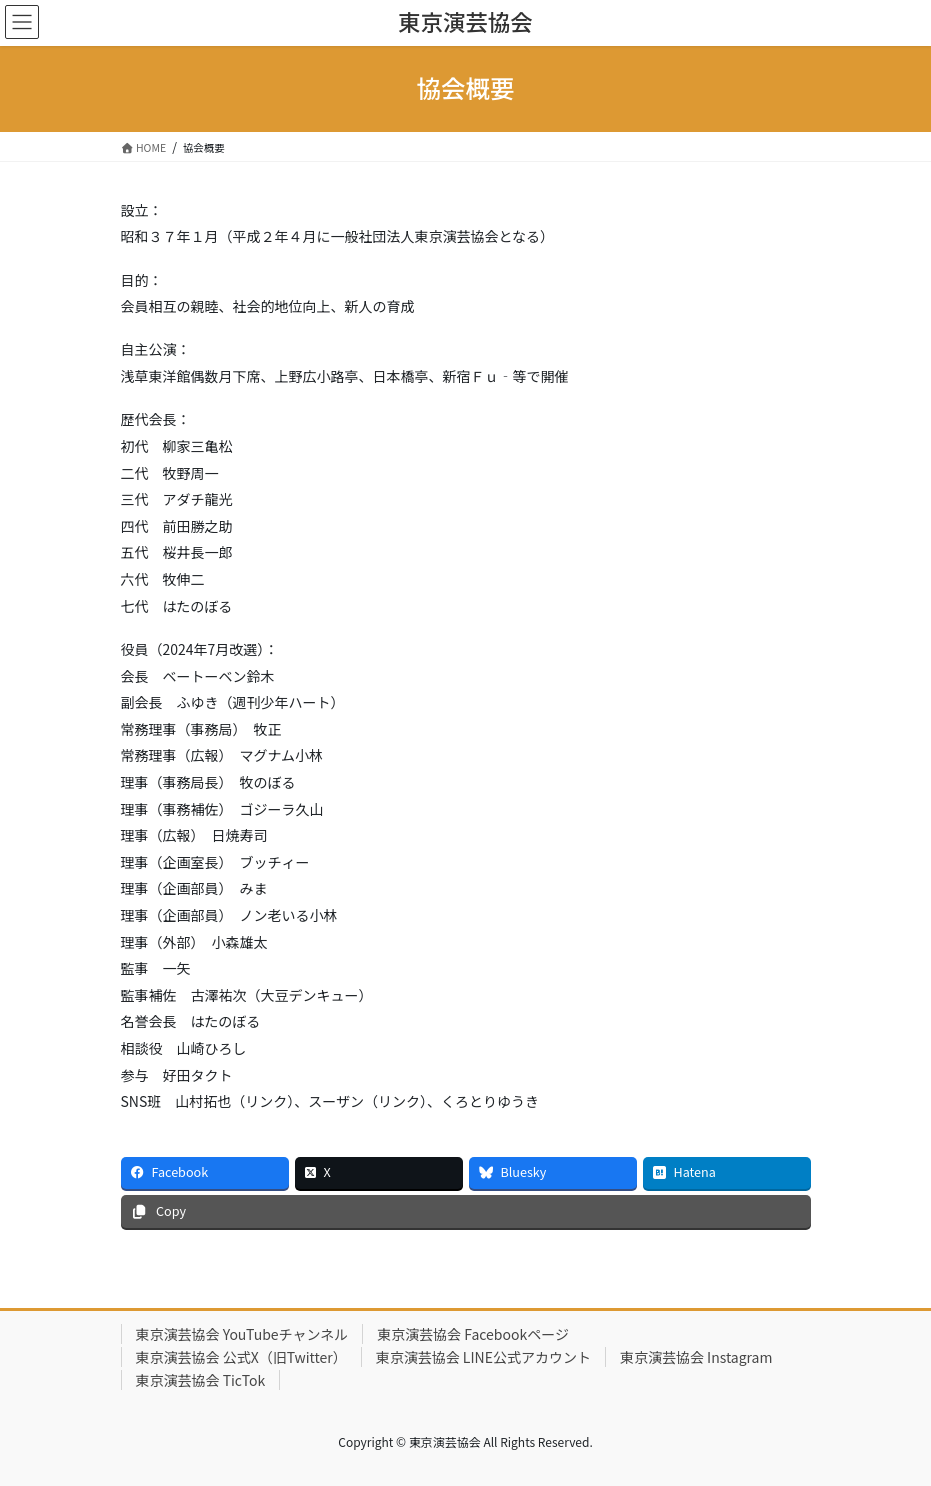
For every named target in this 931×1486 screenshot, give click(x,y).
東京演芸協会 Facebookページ (473, 1334)
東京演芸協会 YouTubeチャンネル (242, 1334)
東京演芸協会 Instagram (696, 1357)
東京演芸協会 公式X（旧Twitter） (241, 1357)
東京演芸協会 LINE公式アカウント (483, 1357)
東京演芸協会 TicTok (201, 1380)
